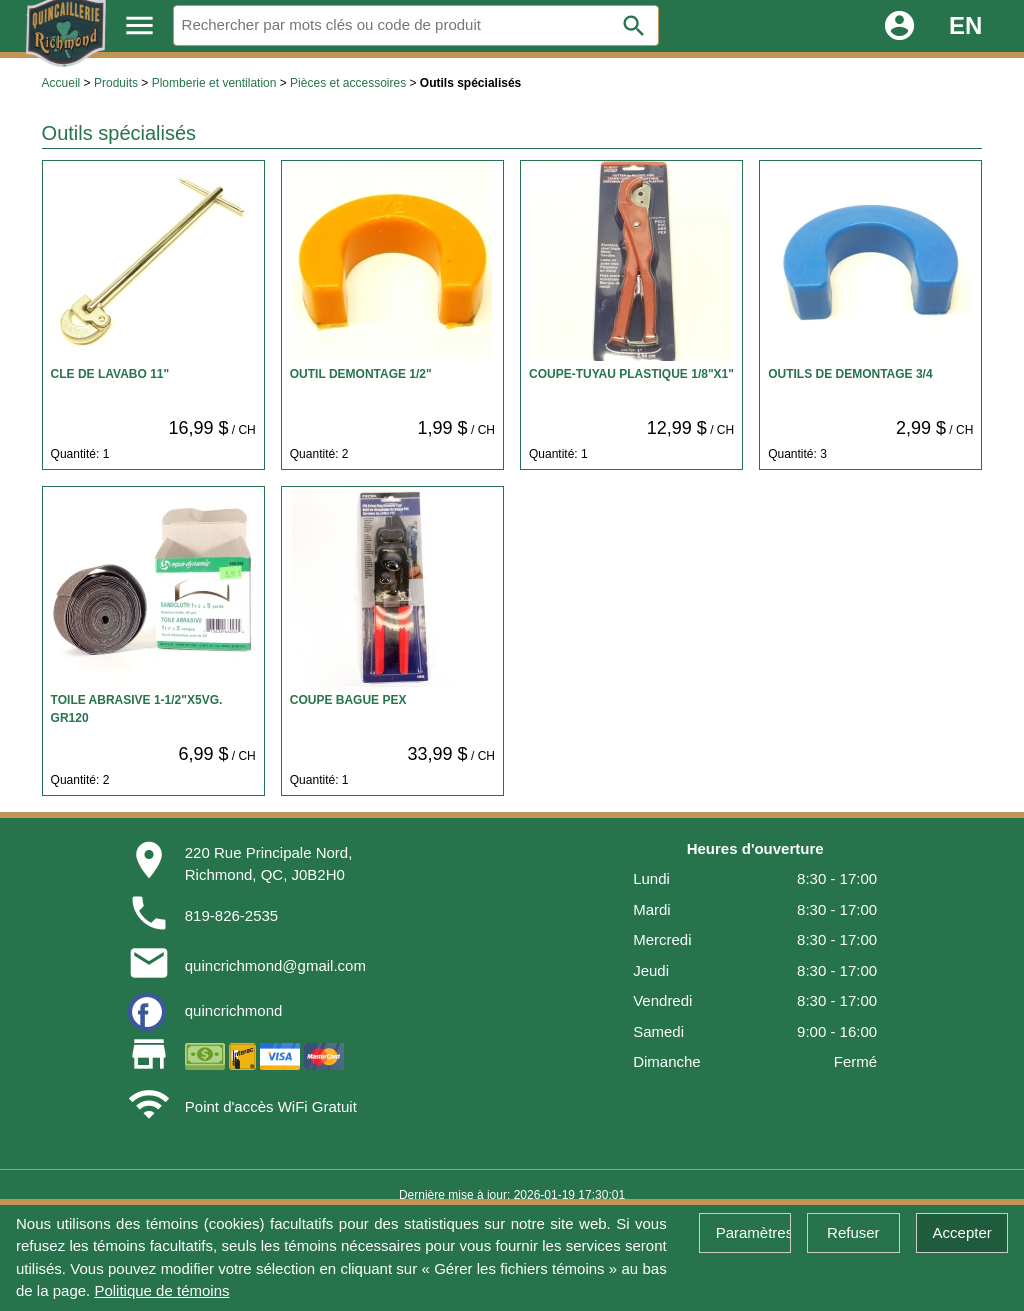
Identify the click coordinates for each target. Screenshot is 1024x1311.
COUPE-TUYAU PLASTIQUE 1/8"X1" (631, 374)
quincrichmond (234, 1010)
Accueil (61, 83)
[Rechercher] (416, 25)
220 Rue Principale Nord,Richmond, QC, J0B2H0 (269, 864)
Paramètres (753, 1232)
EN (965, 25)
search (634, 26)
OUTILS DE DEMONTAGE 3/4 (850, 374)
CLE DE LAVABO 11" (110, 374)
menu (139, 25)
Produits (116, 83)
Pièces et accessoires (348, 83)
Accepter (962, 1232)
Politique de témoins (161, 1290)
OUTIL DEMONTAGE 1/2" (361, 374)
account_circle (899, 25)
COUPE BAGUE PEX (348, 700)
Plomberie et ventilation (214, 83)
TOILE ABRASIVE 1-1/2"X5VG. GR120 (137, 709)
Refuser (853, 1232)
